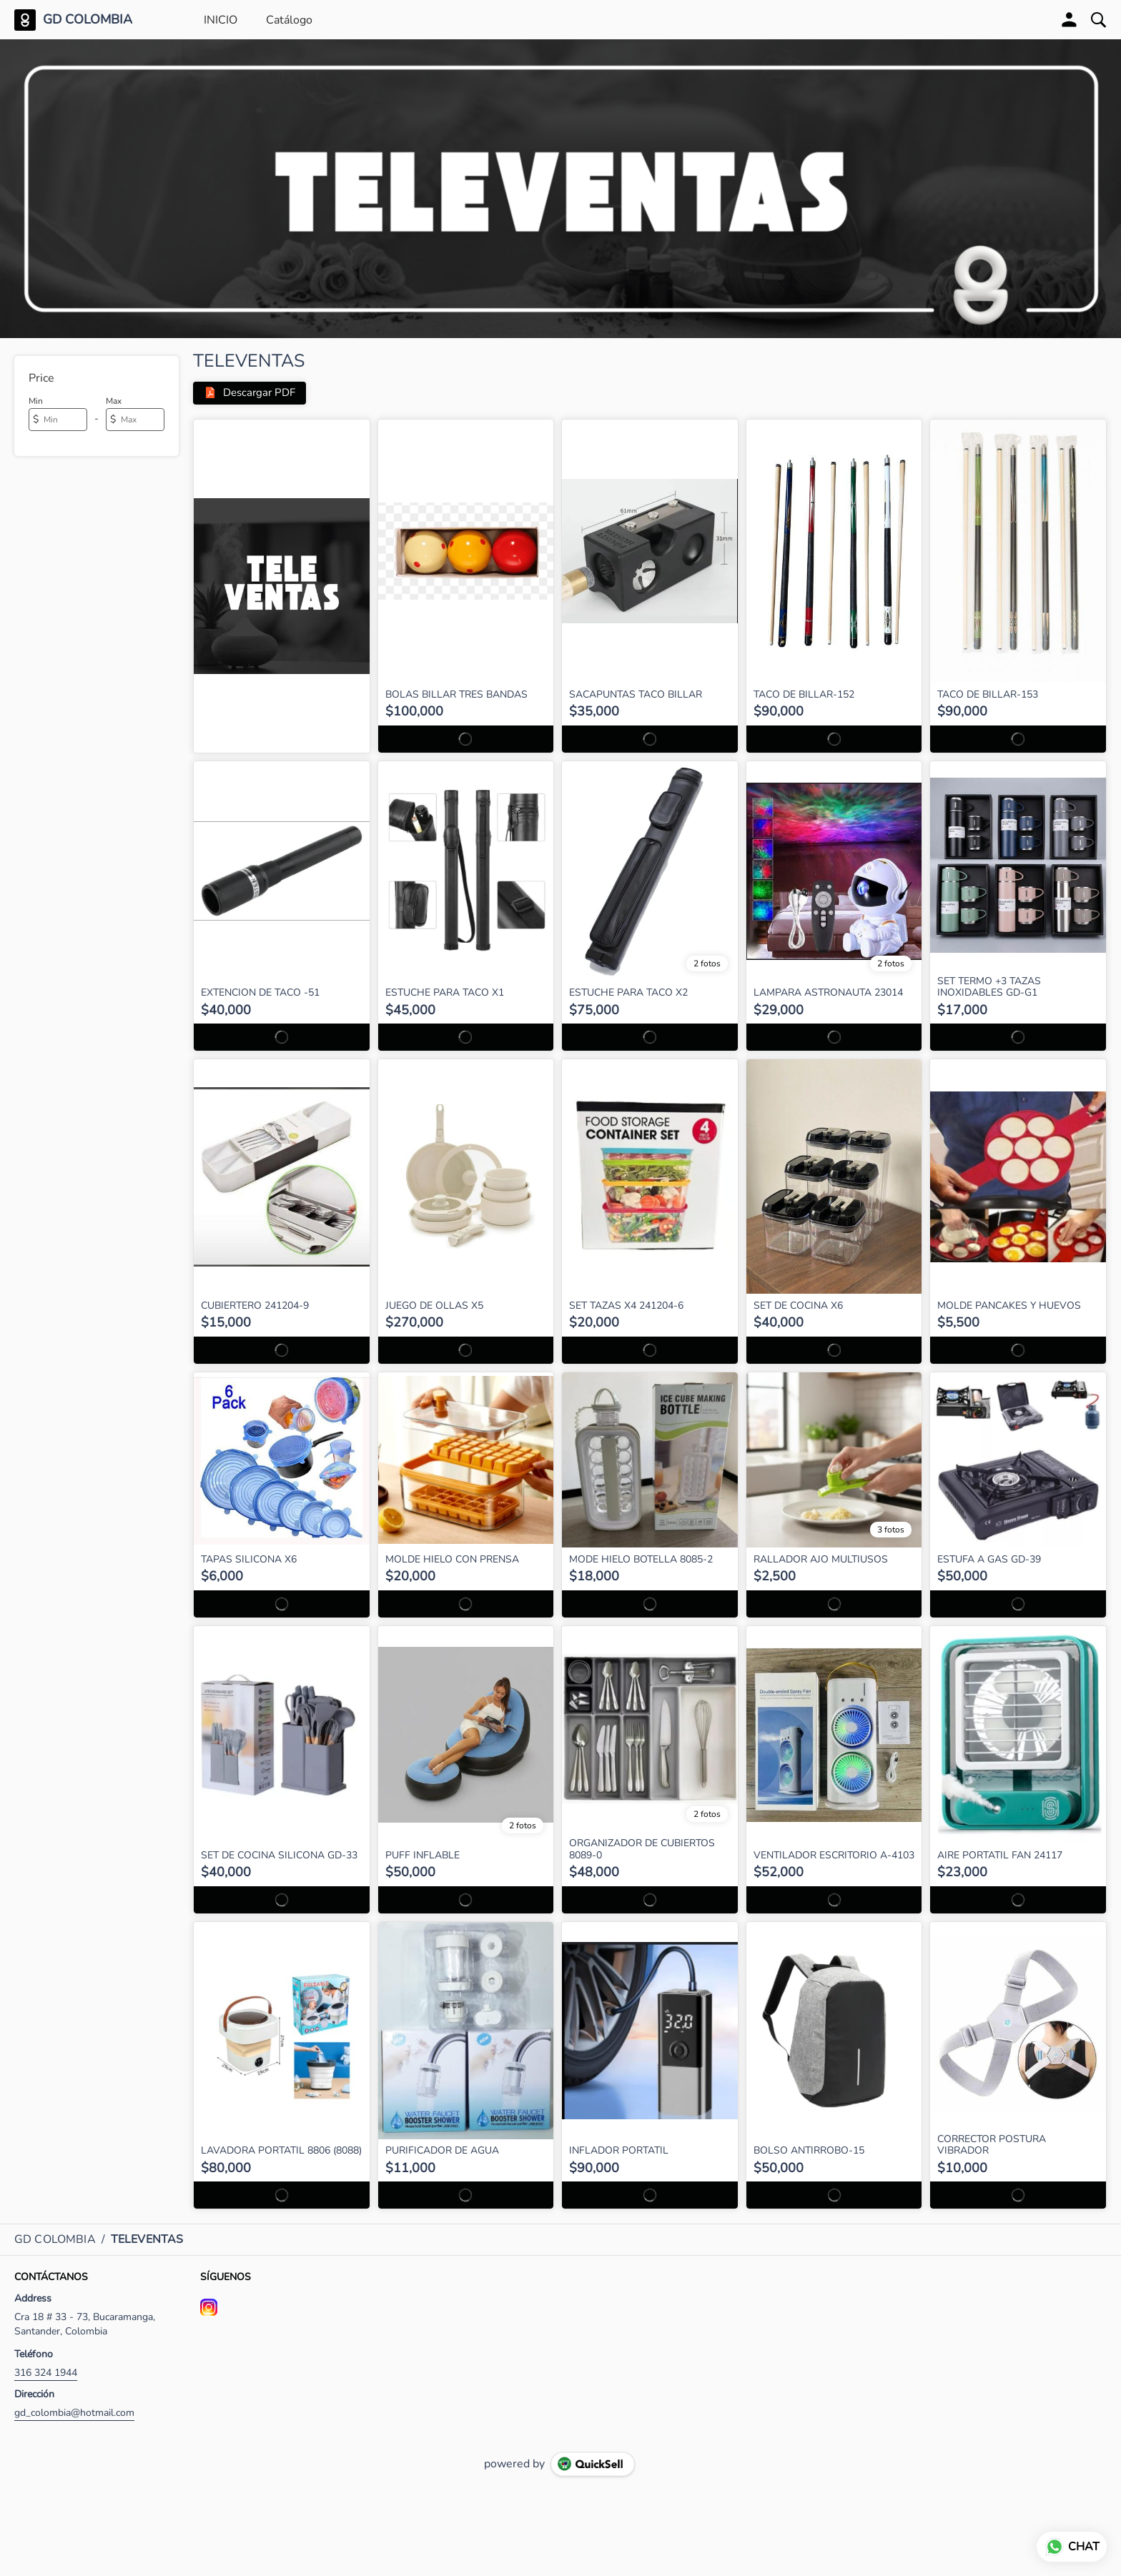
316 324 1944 (45, 2372)
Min (36, 401)
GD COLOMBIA (87, 20)
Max (114, 401)
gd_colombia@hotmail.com (74, 2412)
